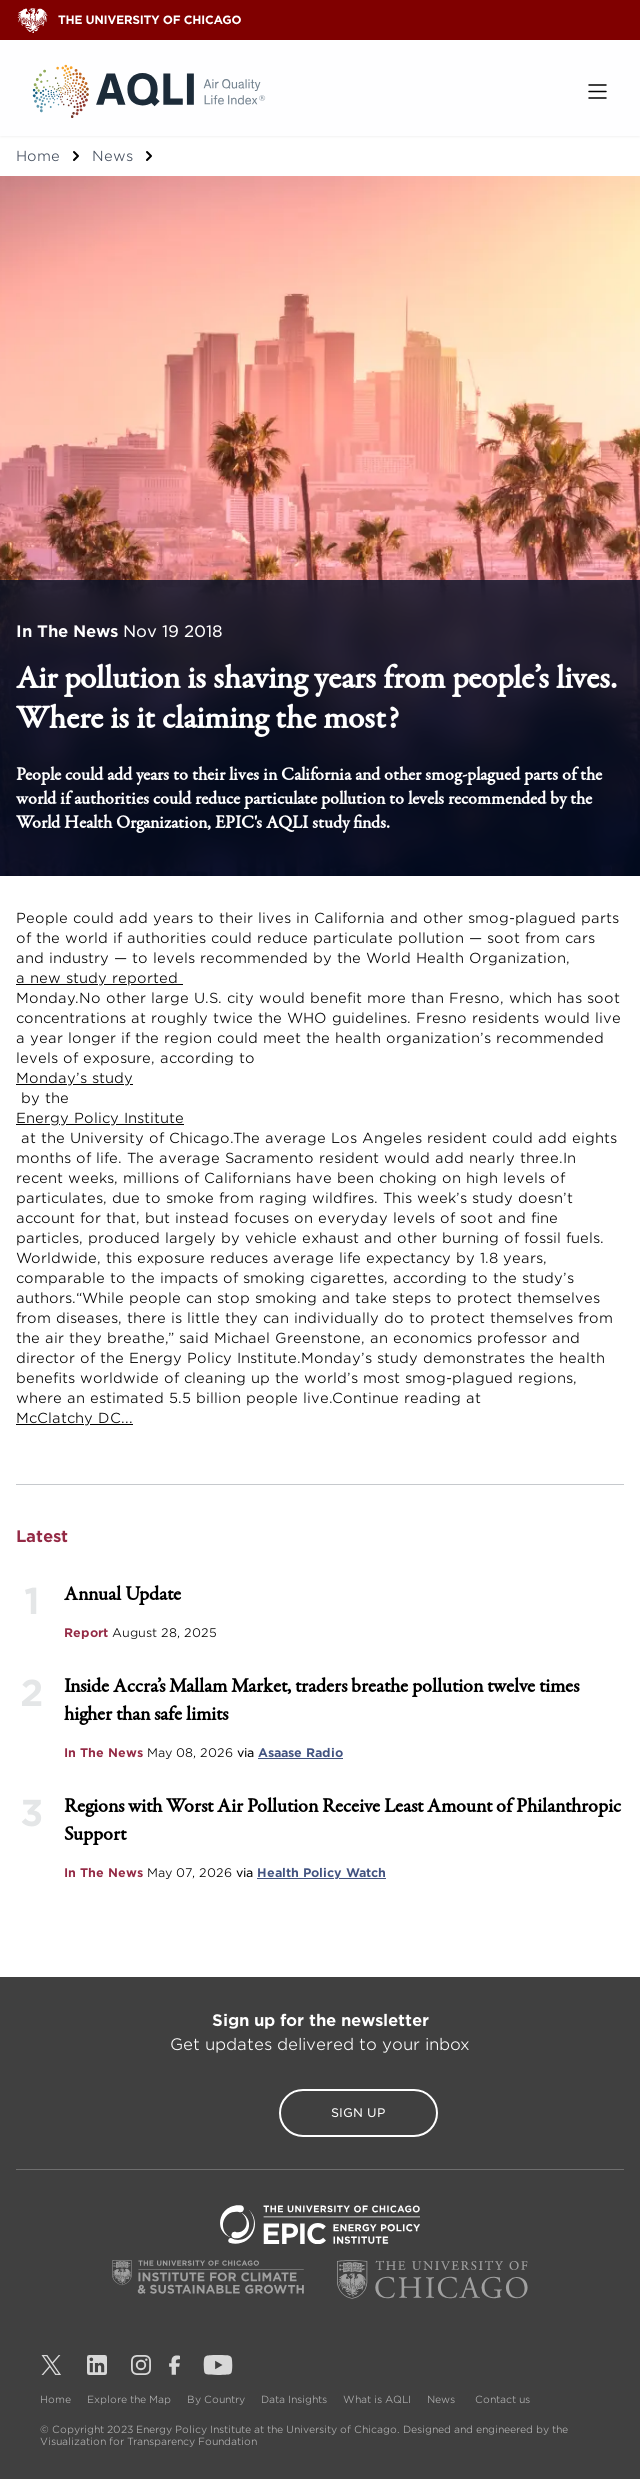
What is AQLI (377, 2399)
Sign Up (320, 2112)
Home (38, 156)
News (112, 156)
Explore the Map (129, 2399)
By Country (216, 2399)
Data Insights (294, 2399)
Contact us (502, 2399)
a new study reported (99, 978)
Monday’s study (74, 1078)
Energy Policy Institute (100, 1118)
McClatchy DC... (74, 1418)
